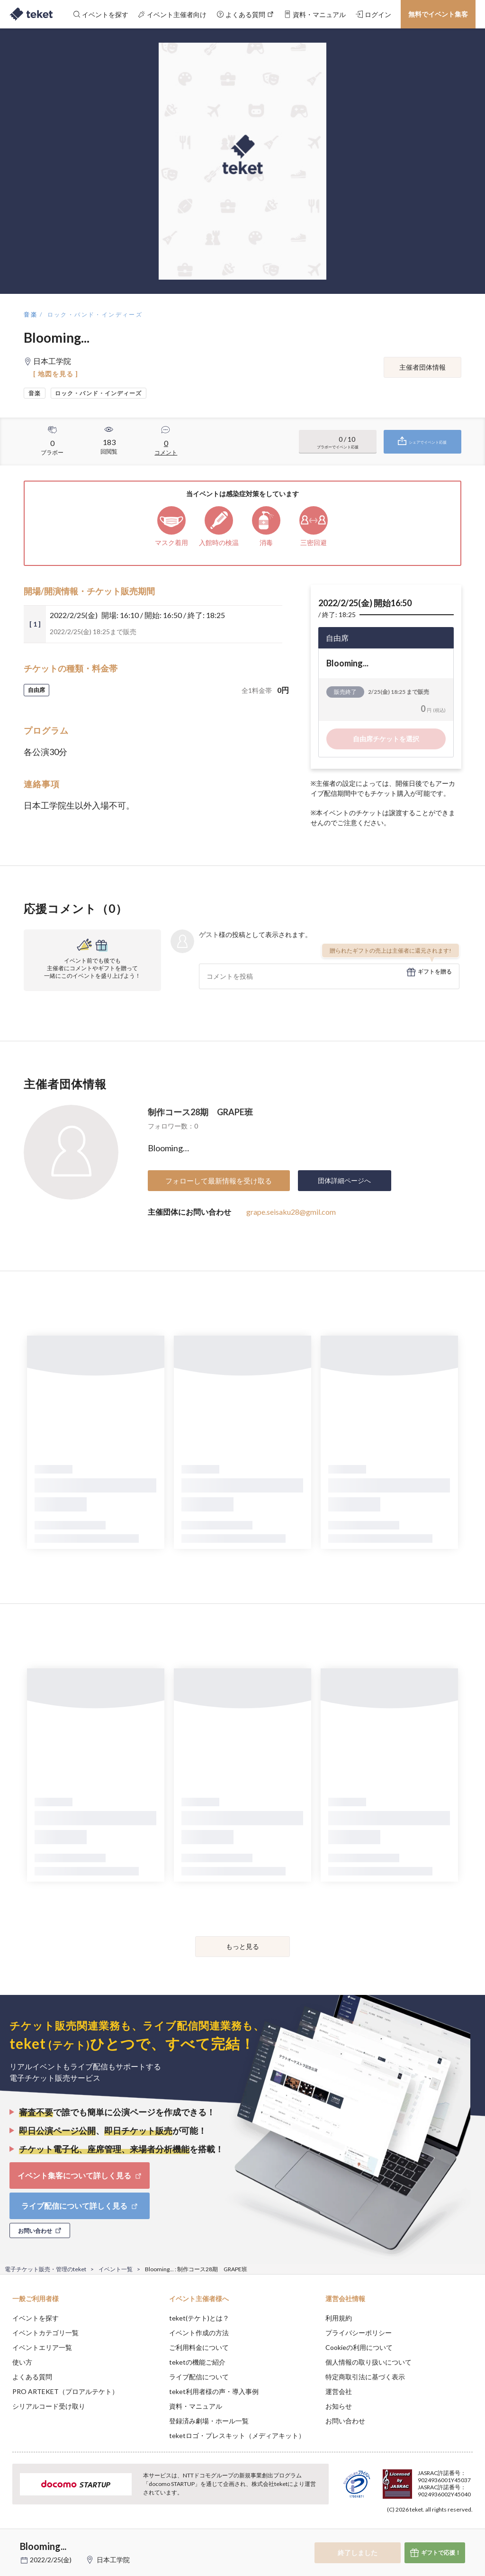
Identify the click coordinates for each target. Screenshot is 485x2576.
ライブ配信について (199, 2377)
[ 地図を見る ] (55, 374)
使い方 (22, 2362)
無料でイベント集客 (438, 14)
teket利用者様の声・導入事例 (214, 2391)
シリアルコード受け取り (48, 2406)
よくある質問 (32, 2377)
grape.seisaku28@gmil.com (291, 1211)
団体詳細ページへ (344, 1180)
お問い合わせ (345, 2421)
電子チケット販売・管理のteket (45, 2269)
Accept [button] (452, 2528)
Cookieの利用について (359, 2347)
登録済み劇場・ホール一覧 (209, 2421)
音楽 (30, 314)
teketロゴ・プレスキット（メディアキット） (237, 2435)
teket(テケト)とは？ (199, 2318)
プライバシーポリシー (358, 2333)
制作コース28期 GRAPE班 (200, 1112)
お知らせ (338, 2406)
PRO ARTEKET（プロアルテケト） (65, 2391)
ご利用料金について (199, 2347)
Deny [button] (404, 2529)
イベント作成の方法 (199, 2333)
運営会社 (338, 2391)
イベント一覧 (116, 2269)
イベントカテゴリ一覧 (45, 2333)
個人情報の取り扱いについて (368, 2362)
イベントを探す (35, 2318)
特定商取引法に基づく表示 (365, 2377)
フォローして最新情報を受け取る (218, 1180)
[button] (12, 2541)
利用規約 (338, 2318)
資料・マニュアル (195, 2406)
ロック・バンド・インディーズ (95, 314)
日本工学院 (113, 2560)
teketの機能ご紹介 (197, 2362)
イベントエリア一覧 (42, 2347)
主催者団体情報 (422, 367)
